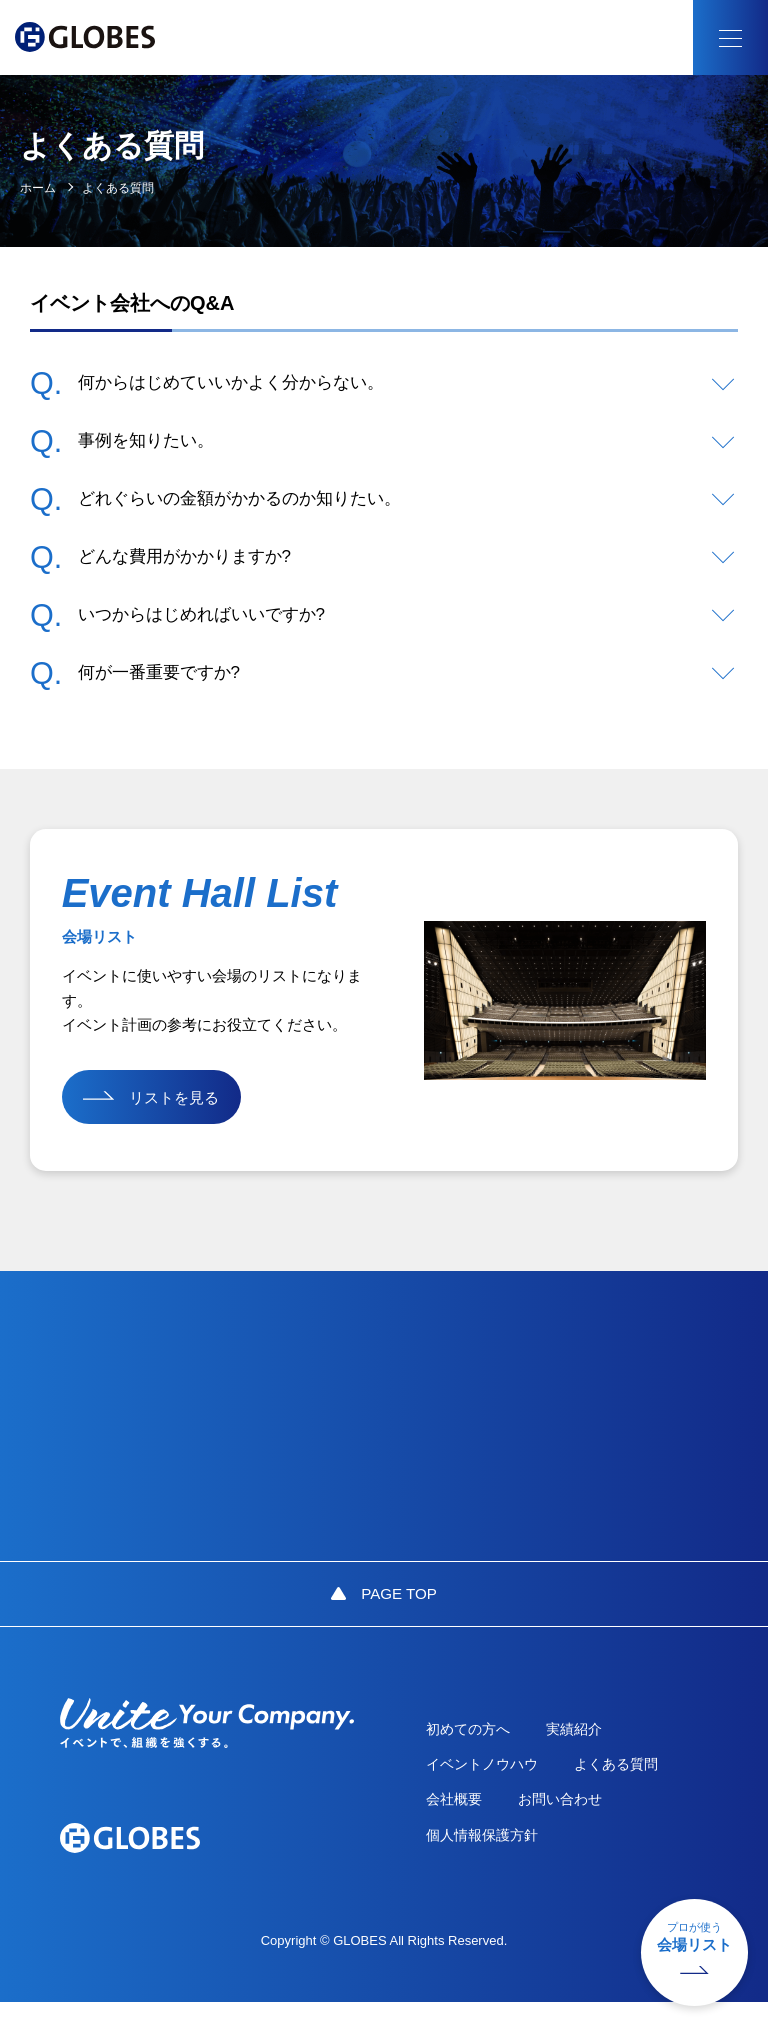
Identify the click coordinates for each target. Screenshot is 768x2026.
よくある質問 (631, 1786)
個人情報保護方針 (491, 1859)
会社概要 (463, 1822)
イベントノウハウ (491, 1786)
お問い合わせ (575, 1822)
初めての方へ (477, 1750)
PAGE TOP (399, 1612)
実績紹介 (589, 1750)
